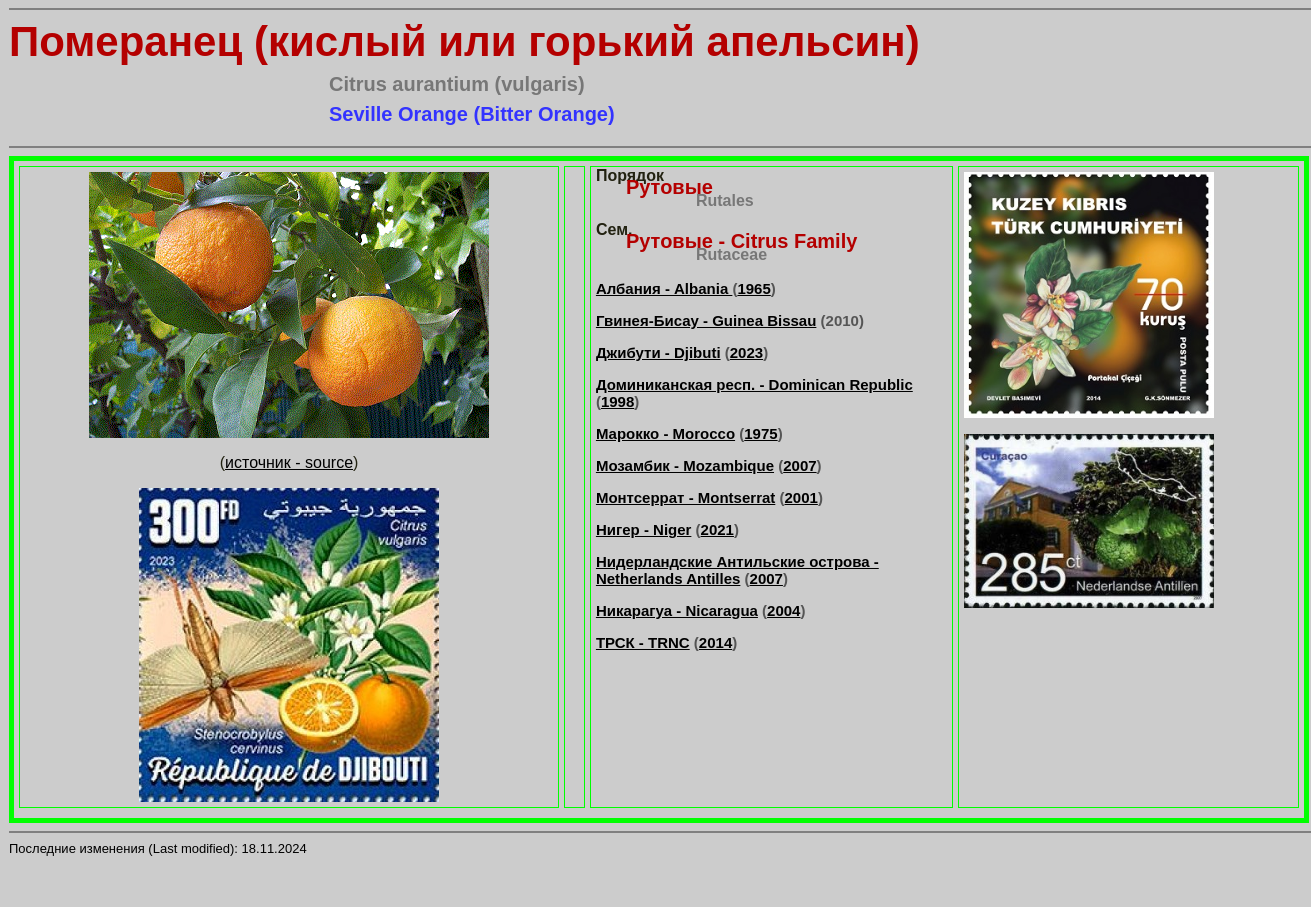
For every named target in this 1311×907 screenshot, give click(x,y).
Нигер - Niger (643, 529)
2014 (715, 642)
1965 (753, 288)
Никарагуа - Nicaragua (677, 610)
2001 (801, 497)
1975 (760, 433)
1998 (617, 401)
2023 (746, 352)
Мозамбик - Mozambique (685, 465)
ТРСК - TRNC (643, 642)
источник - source (289, 462)
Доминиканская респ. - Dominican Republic (754, 384)
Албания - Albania (664, 288)
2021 (717, 529)
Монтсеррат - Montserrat (685, 497)
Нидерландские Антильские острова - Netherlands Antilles (737, 570)
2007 (799, 465)
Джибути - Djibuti (658, 352)
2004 (783, 610)
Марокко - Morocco (665, 433)
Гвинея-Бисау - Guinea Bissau (706, 320)
